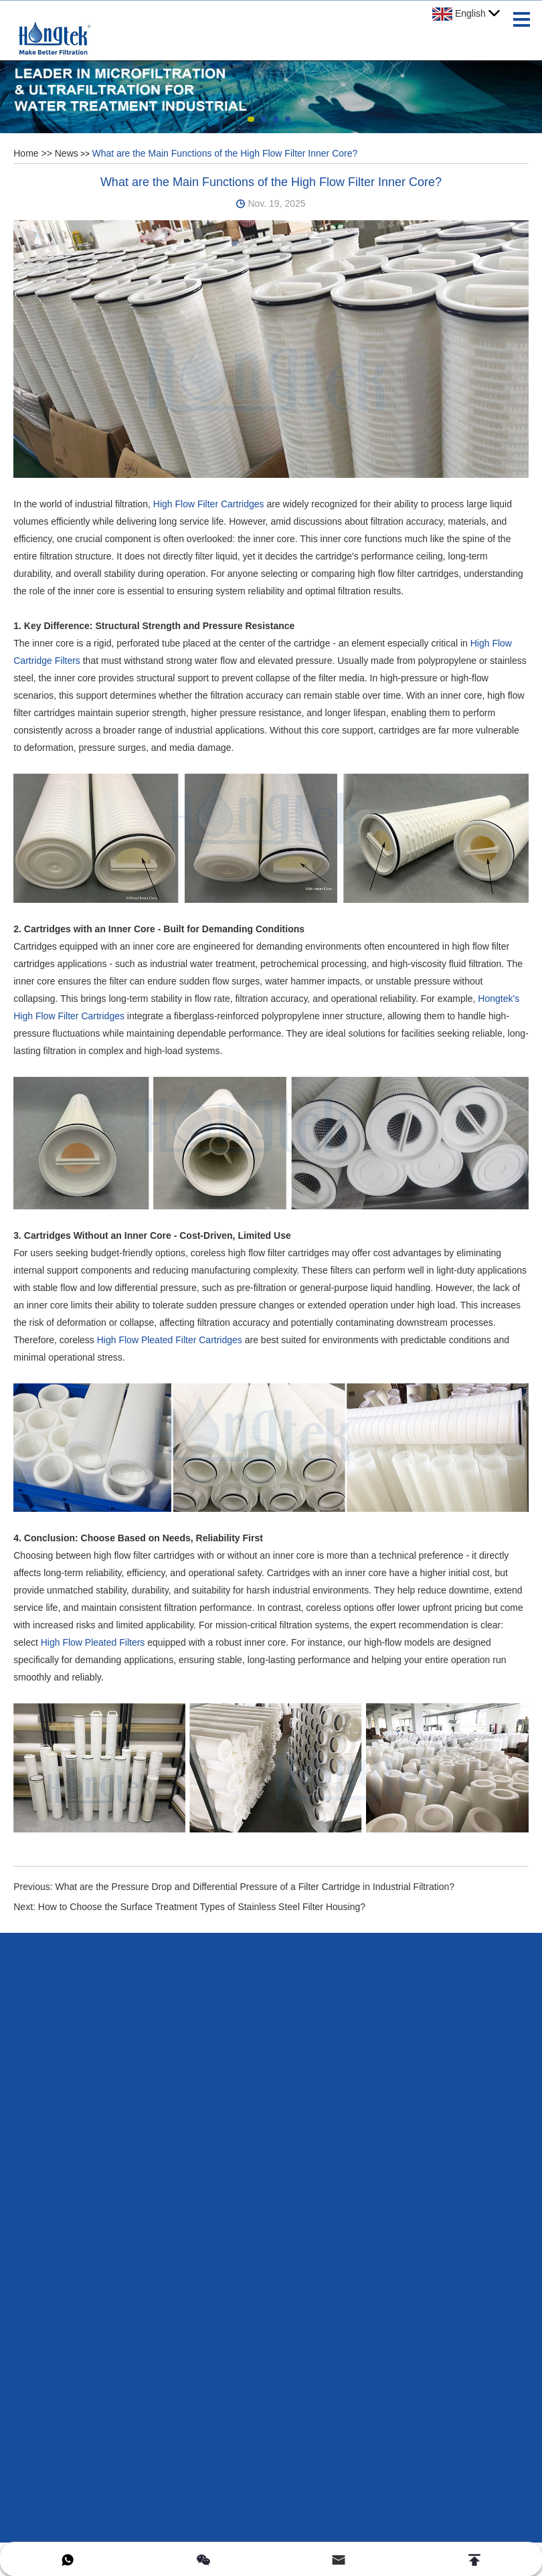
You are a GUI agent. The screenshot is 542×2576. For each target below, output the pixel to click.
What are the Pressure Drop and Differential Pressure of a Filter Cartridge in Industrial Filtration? (255, 1886)
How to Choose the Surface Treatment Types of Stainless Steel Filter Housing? (201, 1906)
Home (25, 153)
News (66, 153)
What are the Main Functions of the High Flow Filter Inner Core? (224, 153)
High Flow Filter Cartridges (208, 504)
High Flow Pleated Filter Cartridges (169, 1340)
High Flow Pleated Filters (93, 1642)
